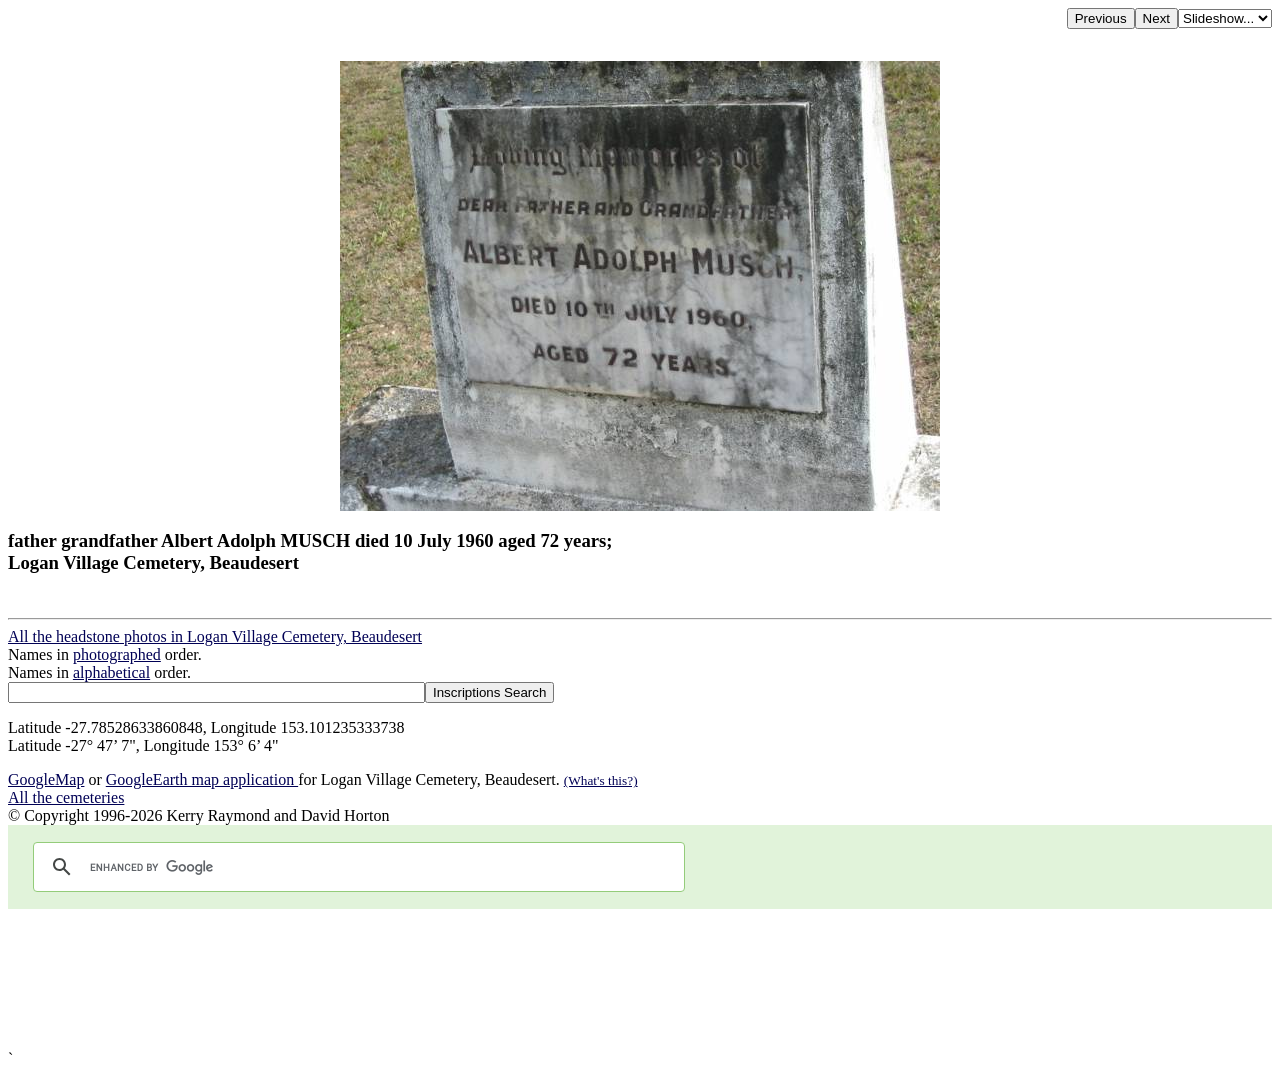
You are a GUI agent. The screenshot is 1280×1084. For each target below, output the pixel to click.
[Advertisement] (608, 979)
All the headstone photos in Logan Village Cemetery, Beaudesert (215, 636)
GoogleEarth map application (202, 779)
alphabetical (111, 672)
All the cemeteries (66, 797)
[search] (356, 867)
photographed (117, 654)
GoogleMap (46, 779)
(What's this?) (601, 780)
